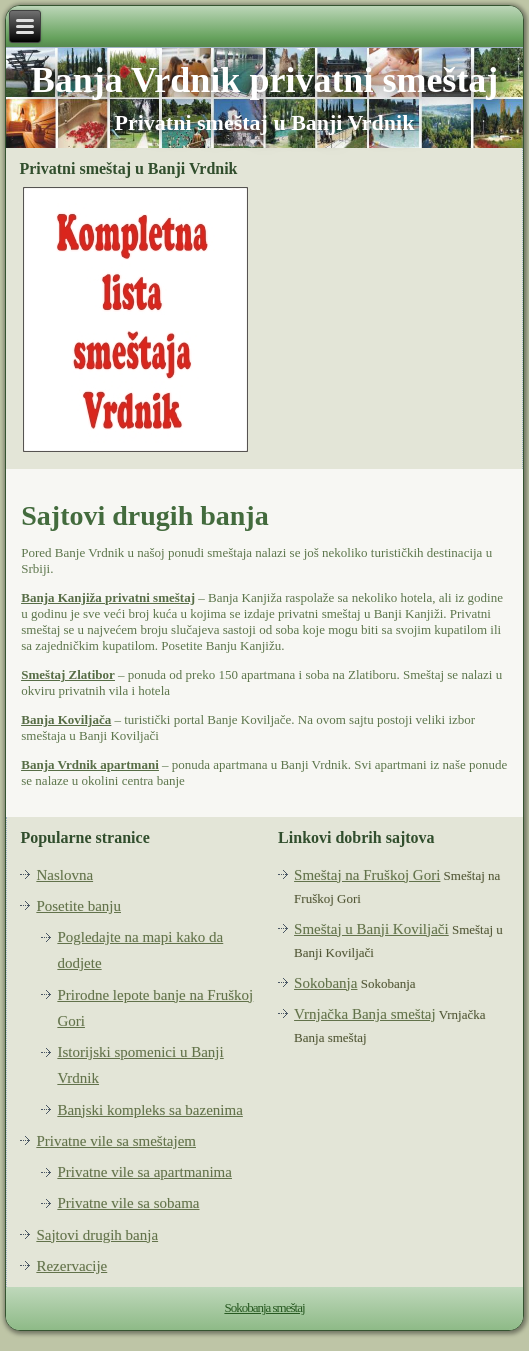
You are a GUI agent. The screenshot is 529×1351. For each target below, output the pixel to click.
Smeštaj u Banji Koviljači (371, 929)
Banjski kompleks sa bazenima (149, 1110)
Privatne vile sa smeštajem (116, 1141)
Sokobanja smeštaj (264, 1307)
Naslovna (64, 875)
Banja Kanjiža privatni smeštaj (108, 597)
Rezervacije (71, 1266)
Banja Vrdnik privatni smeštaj (265, 80)
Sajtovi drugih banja (97, 1235)
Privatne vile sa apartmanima (144, 1172)
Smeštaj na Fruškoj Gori (367, 875)
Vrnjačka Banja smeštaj (365, 1014)
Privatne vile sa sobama (128, 1203)
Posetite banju (78, 906)
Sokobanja (325, 983)
